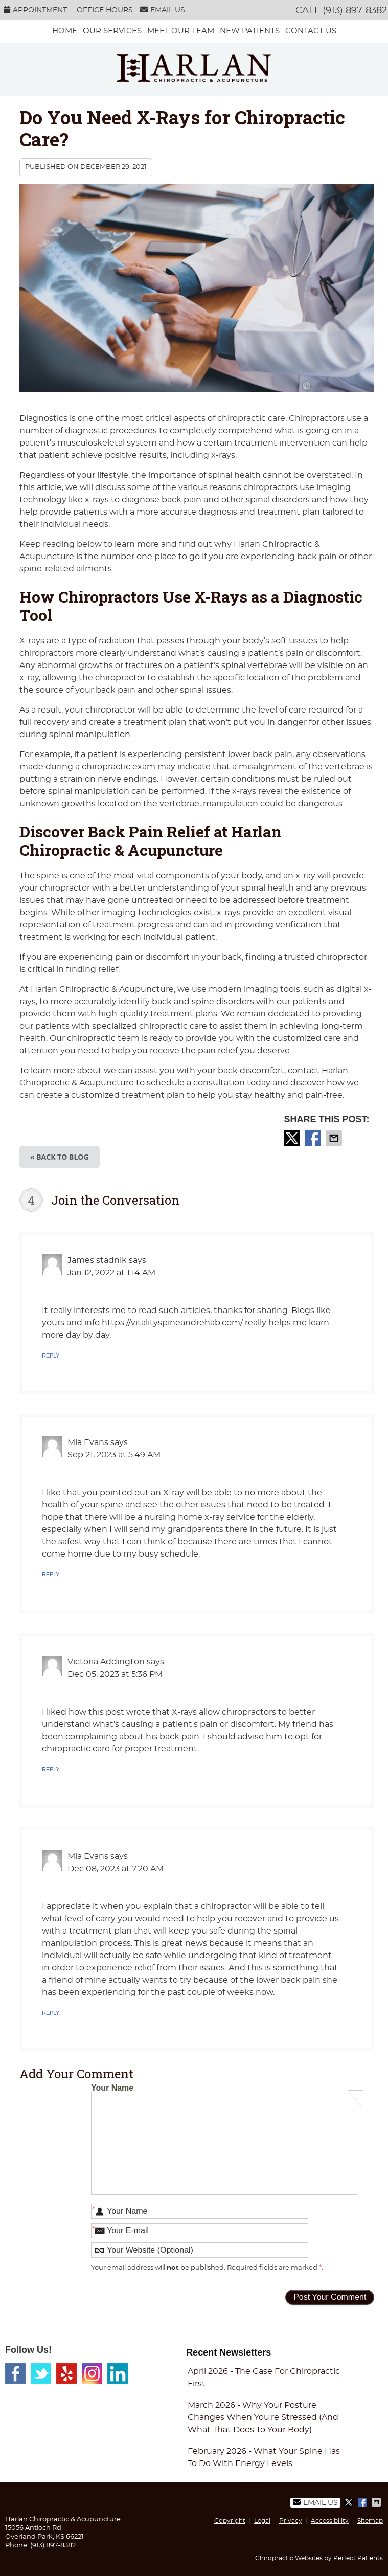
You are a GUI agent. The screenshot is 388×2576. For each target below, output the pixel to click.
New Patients (250, 31)
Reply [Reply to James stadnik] (50, 1355)
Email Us (162, 10)
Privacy (290, 2521)
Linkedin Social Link (117, 2373)
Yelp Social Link (66, 2373)
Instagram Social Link (92, 2373)
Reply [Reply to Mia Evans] (50, 1574)
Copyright (229, 2521)
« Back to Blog (59, 1157)
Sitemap (370, 2521)
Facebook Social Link (15, 2373)
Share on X (293, 1138)
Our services (112, 31)
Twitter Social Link (41, 2373)
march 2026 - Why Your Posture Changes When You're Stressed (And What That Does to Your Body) (263, 2417)
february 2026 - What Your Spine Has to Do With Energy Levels (264, 2457)
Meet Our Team (180, 31)
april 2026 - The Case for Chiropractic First (264, 2377)
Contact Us (310, 31)
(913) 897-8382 (355, 10)
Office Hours (105, 10)
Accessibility (330, 2521)
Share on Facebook (314, 1138)
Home (64, 31)
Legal (262, 2521)
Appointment (35, 10)
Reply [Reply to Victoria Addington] (50, 1769)
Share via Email (335, 1138)
